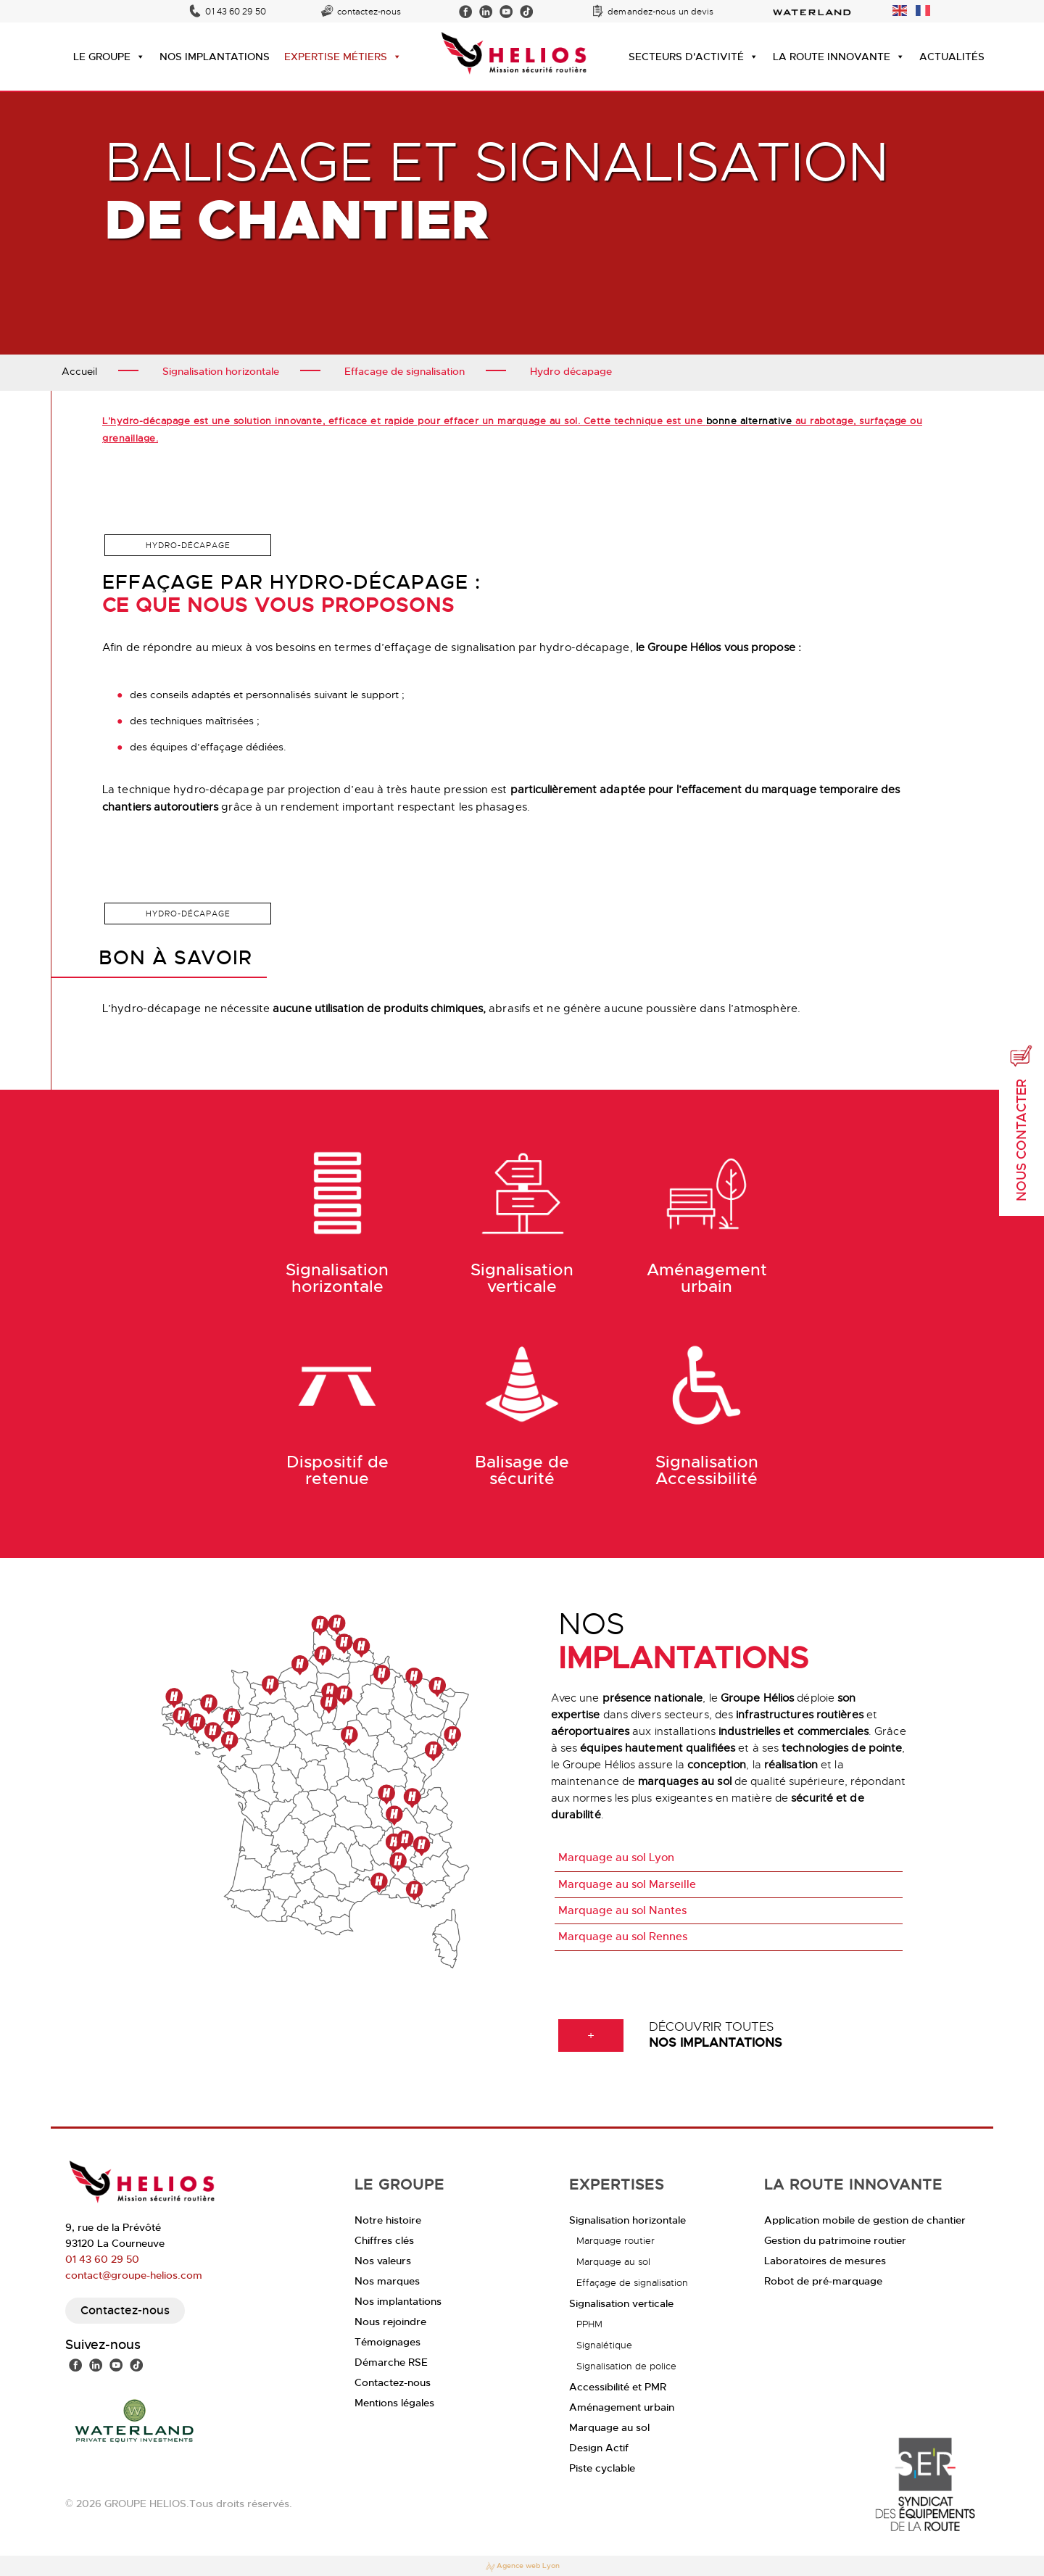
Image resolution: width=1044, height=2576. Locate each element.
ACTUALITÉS (952, 56)
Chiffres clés (384, 2240)
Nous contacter (1021, 1123)
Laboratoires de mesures (825, 2260)
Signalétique (604, 2345)
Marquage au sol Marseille (627, 1884)
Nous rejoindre (390, 2321)
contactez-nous (369, 12)
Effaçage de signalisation (632, 2283)
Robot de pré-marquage (823, 2280)
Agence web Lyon (522, 2567)
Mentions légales (394, 2402)
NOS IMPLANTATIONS (215, 56)
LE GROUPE (109, 56)
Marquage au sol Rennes (622, 1936)
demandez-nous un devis (660, 12)
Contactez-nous (125, 2310)
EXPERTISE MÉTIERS (343, 56)
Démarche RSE (391, 2362)
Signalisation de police (626, 2366)
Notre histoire (388, 2220)
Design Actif (599, 2447)
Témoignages (387, 2341)
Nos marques (387, 2280)
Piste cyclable (602, 2467)
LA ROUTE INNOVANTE (839, 56)
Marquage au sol (613, 2262)
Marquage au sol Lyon (616, 1857)
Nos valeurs (383, 2260)
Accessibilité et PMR (617, 2386)
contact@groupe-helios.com (133, 2275)
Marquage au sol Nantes (622, 1910)
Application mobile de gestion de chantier (865, 2220)
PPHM (589, 2324)
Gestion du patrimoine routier (835, 2240)
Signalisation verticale (621, 2303)
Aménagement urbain (621, 2407)
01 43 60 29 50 (235, 12)
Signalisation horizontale (627, 2220)
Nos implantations (398, 2301)
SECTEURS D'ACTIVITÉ (693, 56)
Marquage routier (615, 2241)
